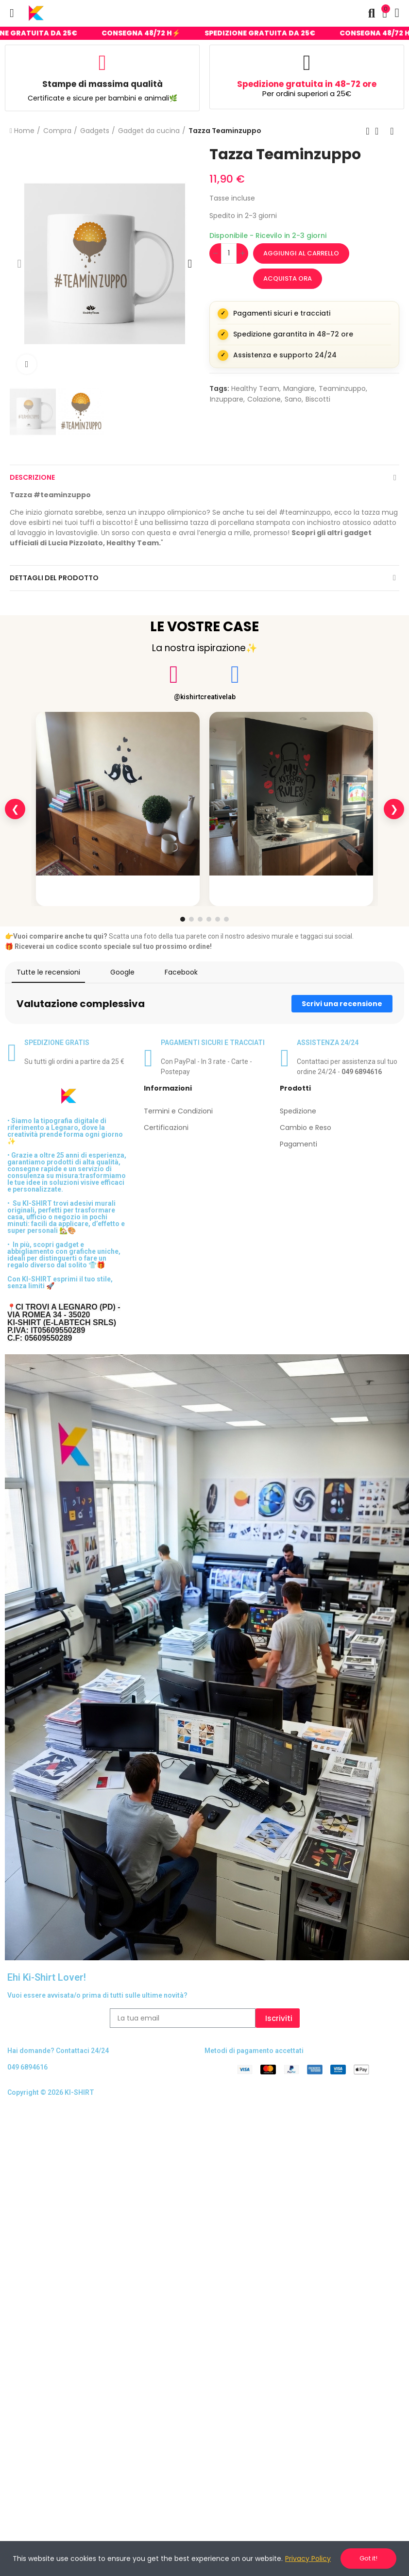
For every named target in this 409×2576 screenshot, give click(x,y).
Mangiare (299, 388)
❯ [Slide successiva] (394, 809)
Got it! (368, 2558)
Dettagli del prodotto (54, 578)
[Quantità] (228, 253)
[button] (19, 264)
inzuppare (226, 399)
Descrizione (32, 477)
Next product (392, 131)
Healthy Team (255, 388)
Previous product (367, 131)
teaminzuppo (342, 388)
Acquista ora (287, 278)
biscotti (318, 399)
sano (293, 399)
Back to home (380, 131)
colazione (264, 399)
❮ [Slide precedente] (15, 809)
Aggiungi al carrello (301, 253)
